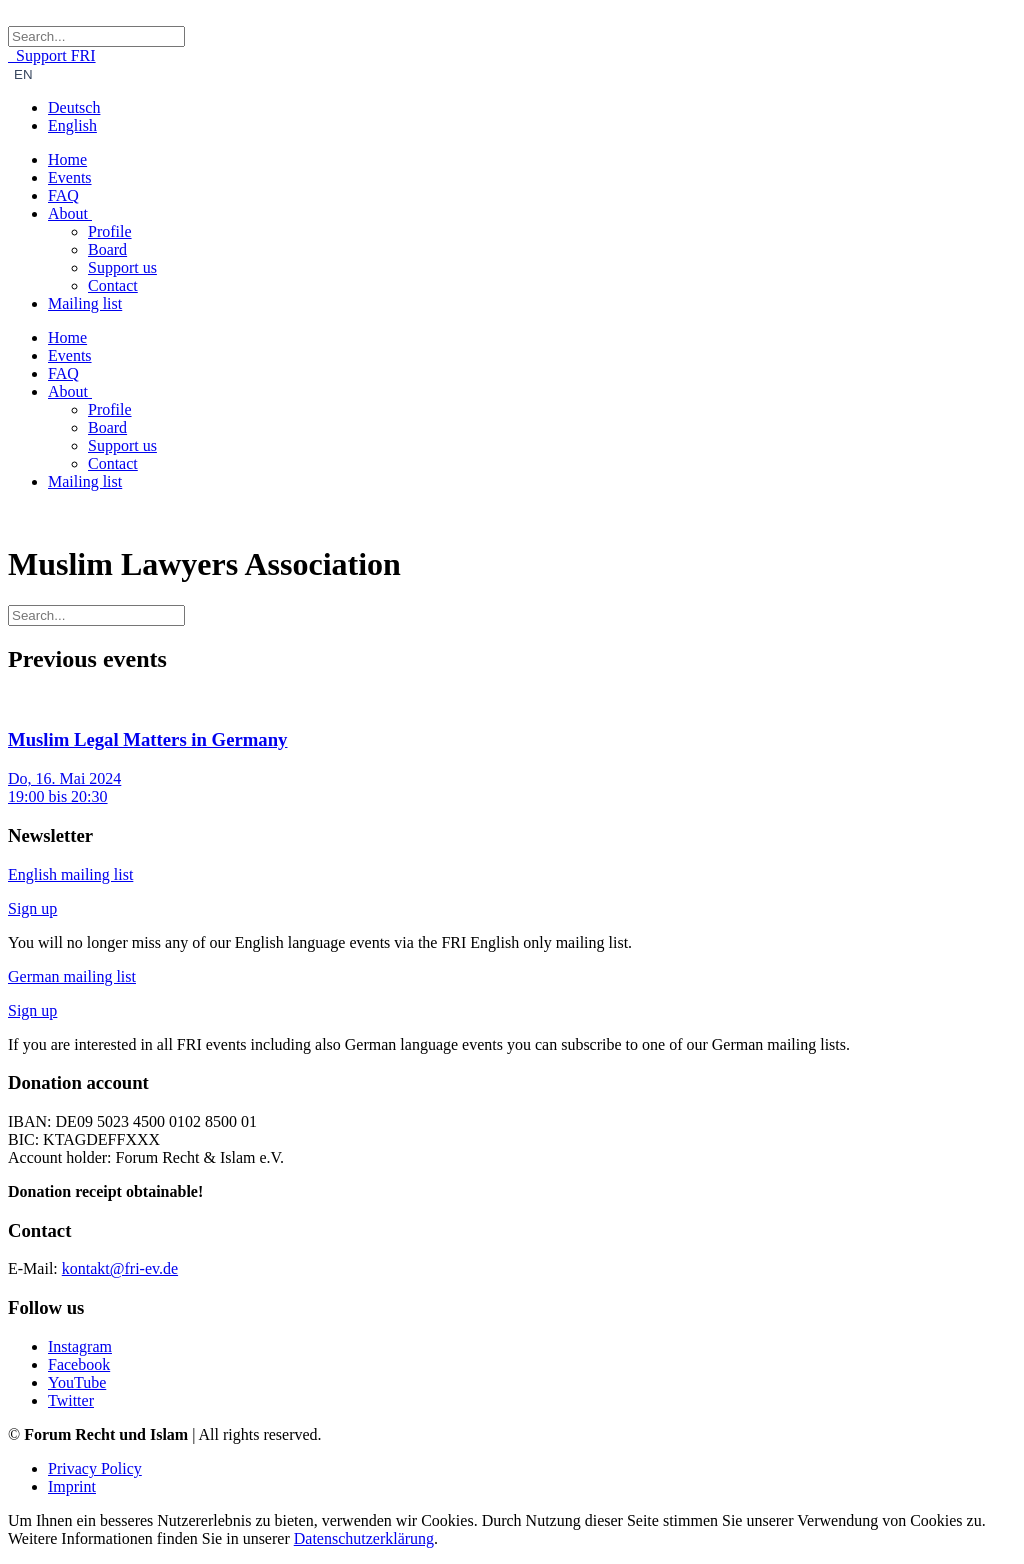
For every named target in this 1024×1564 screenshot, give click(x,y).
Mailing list (85, 303)
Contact (113, 285)
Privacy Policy (95, 1468)
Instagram (80, 1346)
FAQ (63, 195)
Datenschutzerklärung (364, 1538)
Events (70, 177)
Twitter (71, 1400)
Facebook (79, 1364)
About (70, 213)
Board (107, 249)
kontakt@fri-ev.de (120, 1268)
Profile (110, 231)
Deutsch (74, 107)
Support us (122, 267)
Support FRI (52, 55)
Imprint (72, 1486)
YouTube (77, 1382)
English (72, 125)
